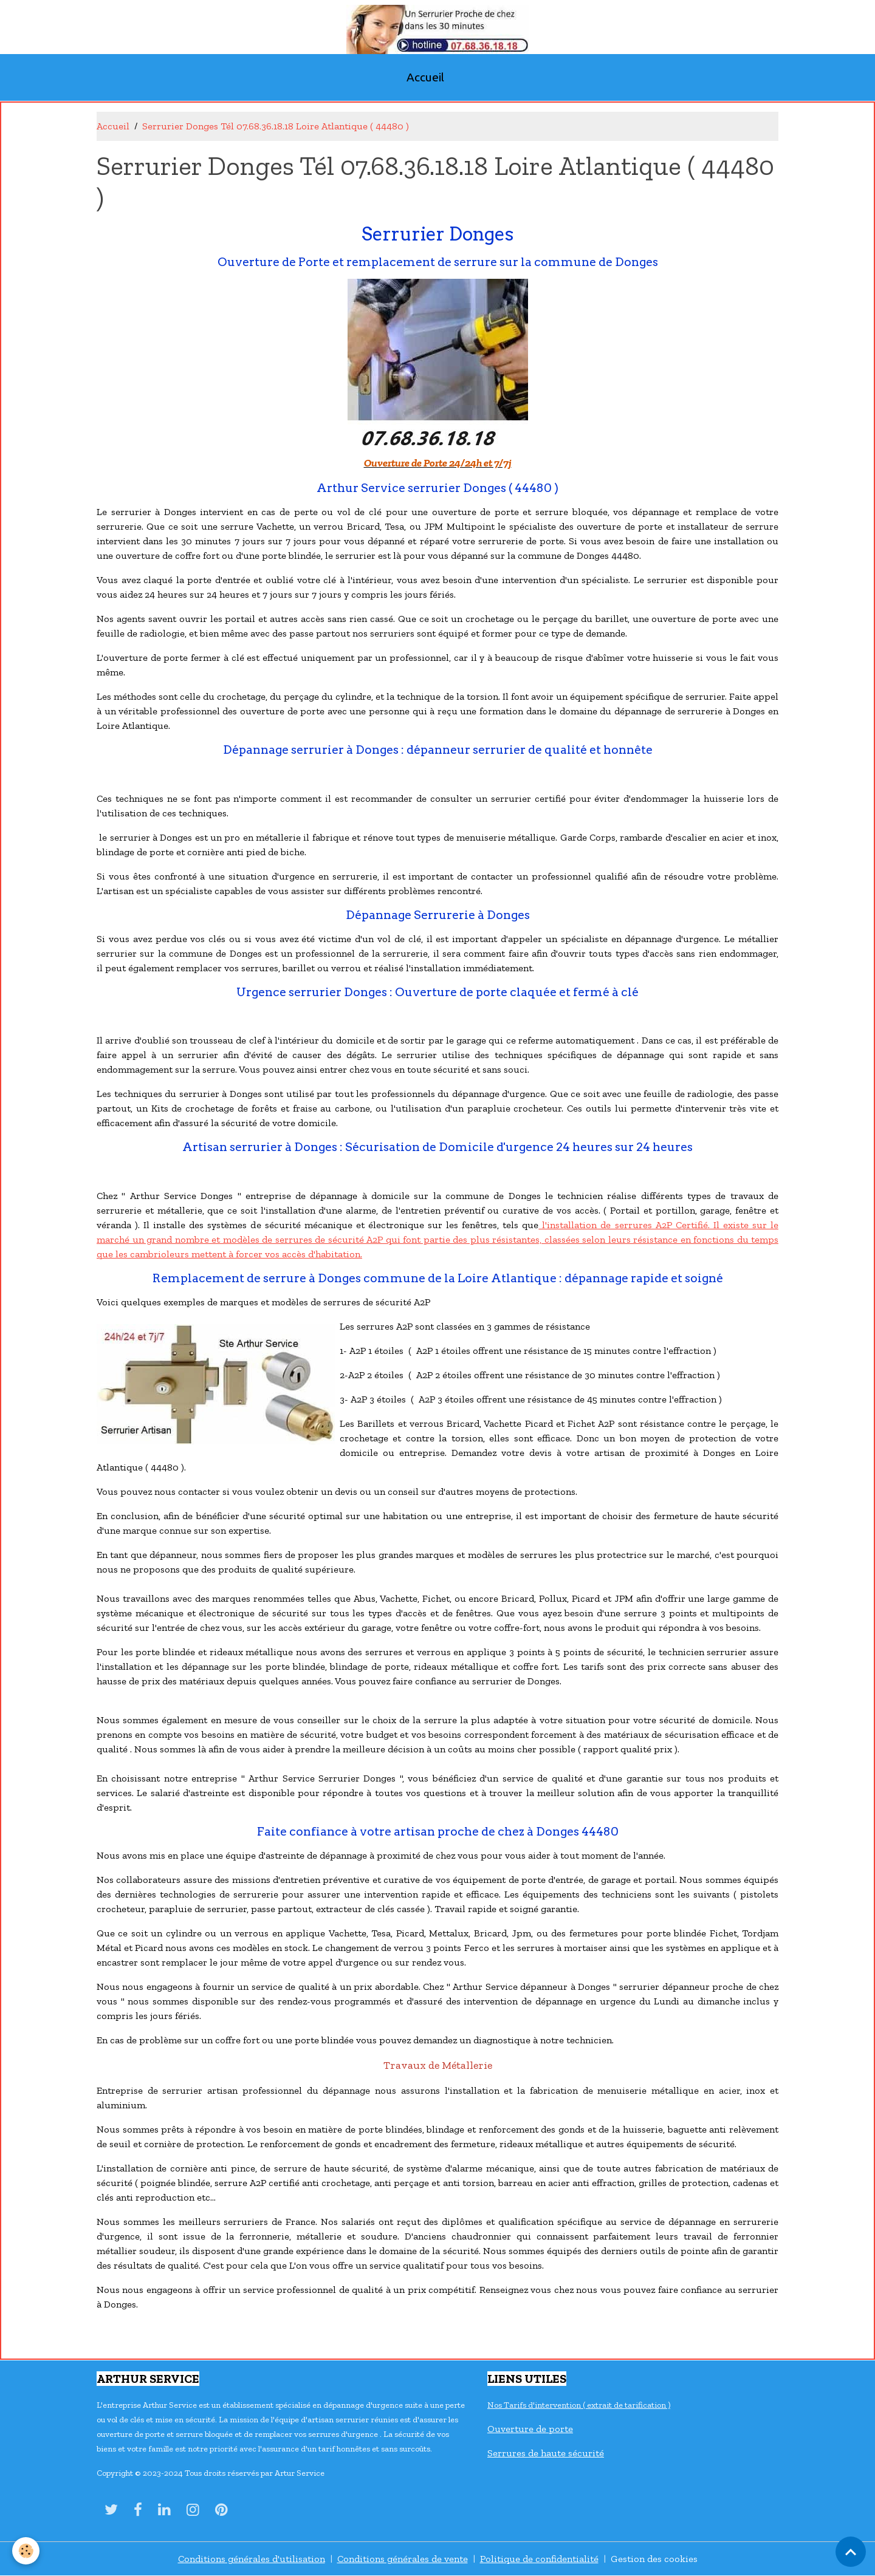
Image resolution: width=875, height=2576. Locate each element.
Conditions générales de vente (402, 2558)
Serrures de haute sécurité (545, 2453)
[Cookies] (25, 2550)
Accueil (425, 77)
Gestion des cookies (654, 2558)
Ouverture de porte (530, 2428)
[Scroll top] (851, 2552)
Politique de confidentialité (539, 2558)
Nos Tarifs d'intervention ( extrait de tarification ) (578, 2405)
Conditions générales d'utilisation (251, 2558)
